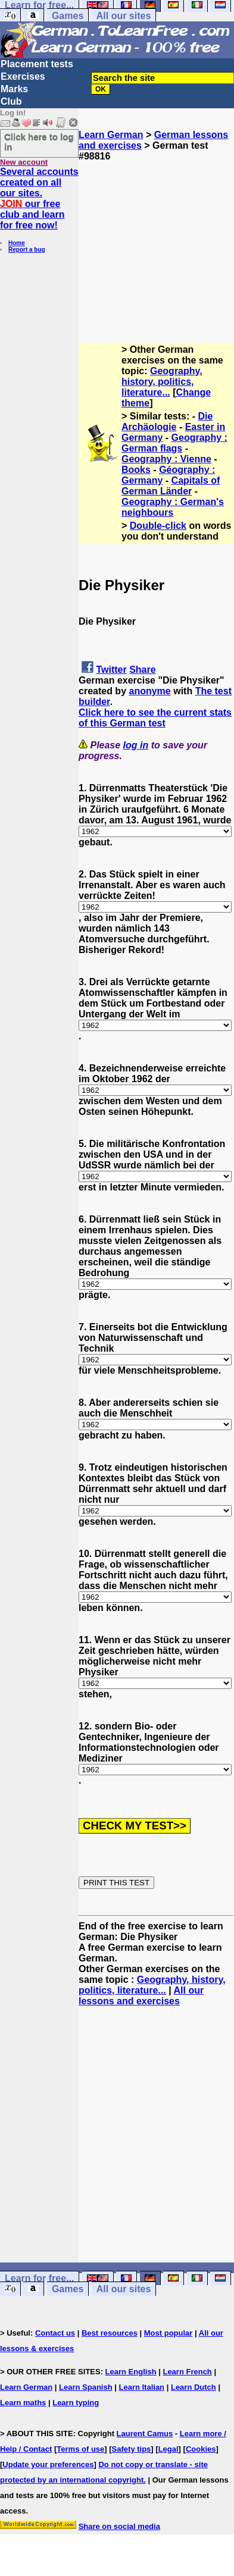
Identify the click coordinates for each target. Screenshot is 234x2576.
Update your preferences (47, 2464)
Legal (168, 2449)
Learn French (187, 2371)
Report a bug (26, 249)
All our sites (123, 16)
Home (16, 243)
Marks (14, 89)
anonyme (149, 691)
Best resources (110, 2333)
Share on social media (119, 2526)
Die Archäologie (167, 421)
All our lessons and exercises (141, 1995)
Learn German (111, 135)
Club (11, 101)
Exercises (23, 76)
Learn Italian (141, 2387)
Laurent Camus (145, 2433)
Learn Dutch (193, 2387)
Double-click (158, 526)
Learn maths (23, 2402)
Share (142, 670)
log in (136, 745)
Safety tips (131, 2449)
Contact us (55, 2333)
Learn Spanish (86, 2387)
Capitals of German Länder (170, 485)
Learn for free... (39, 2278)
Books (136, 470)
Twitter (111, 670)
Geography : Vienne (166, 459)
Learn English (131, 2371)
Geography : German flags (174, 443)
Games (67, 16)
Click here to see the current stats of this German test (155, 717)
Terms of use (80, 2449)
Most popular (168, 2333)
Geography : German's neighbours (172, 507)
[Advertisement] (156, 236)
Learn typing (75, 2402)
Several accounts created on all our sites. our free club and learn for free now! (39, 198)
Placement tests (37, 64)
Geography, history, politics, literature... (161, 381)
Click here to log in (39, 141)
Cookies (201, 2449)
